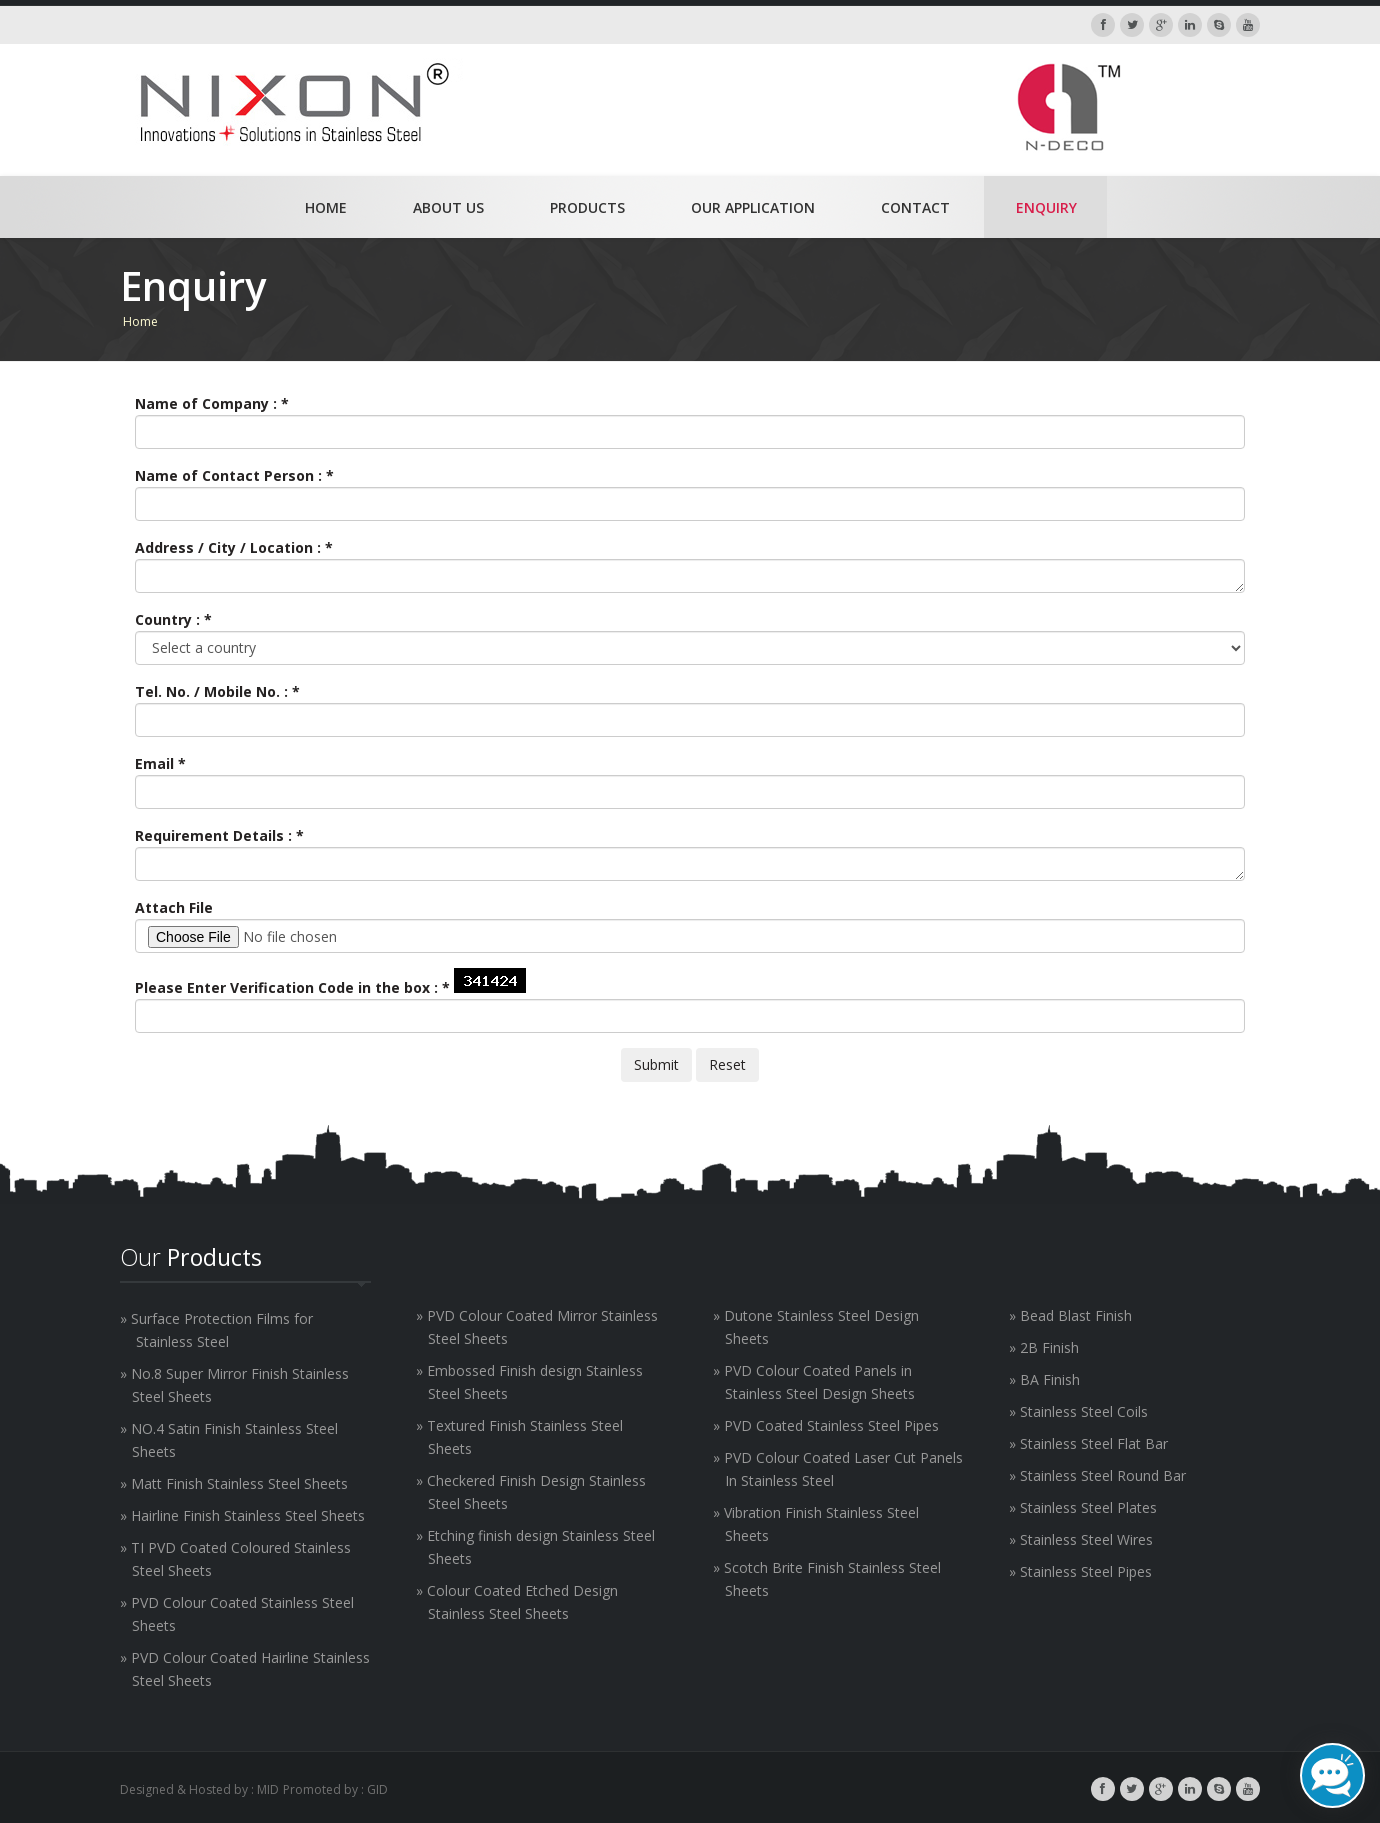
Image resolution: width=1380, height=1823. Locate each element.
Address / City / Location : (234, 547)
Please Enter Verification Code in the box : (292, 987)
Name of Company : (212, 403)
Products (587, 207)
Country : (173, 619)
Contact (915, 207)
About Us (448, 207)
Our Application (753, 207)
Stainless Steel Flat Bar (1094, 1443)
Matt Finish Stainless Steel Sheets (239, 1483)
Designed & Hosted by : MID (199, 1789)
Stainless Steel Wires (1086, 1539)
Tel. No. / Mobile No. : (217, 691)
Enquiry (1046, 207)
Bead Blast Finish (1076, 1315)
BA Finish (1050, 1379)
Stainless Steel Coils (1084, 1411)
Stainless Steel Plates (1088, 1507)
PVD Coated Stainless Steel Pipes (831, 1425)
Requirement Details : (219, 835)
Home (326, 207)
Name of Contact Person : (234, 475)
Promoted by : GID (335, 1789)
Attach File (174, 907)
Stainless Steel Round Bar (1103, 1475)
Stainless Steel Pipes (1086, 1571)
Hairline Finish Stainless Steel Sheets (248, 1515)
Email (160, 763)
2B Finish (1049, 1347)
